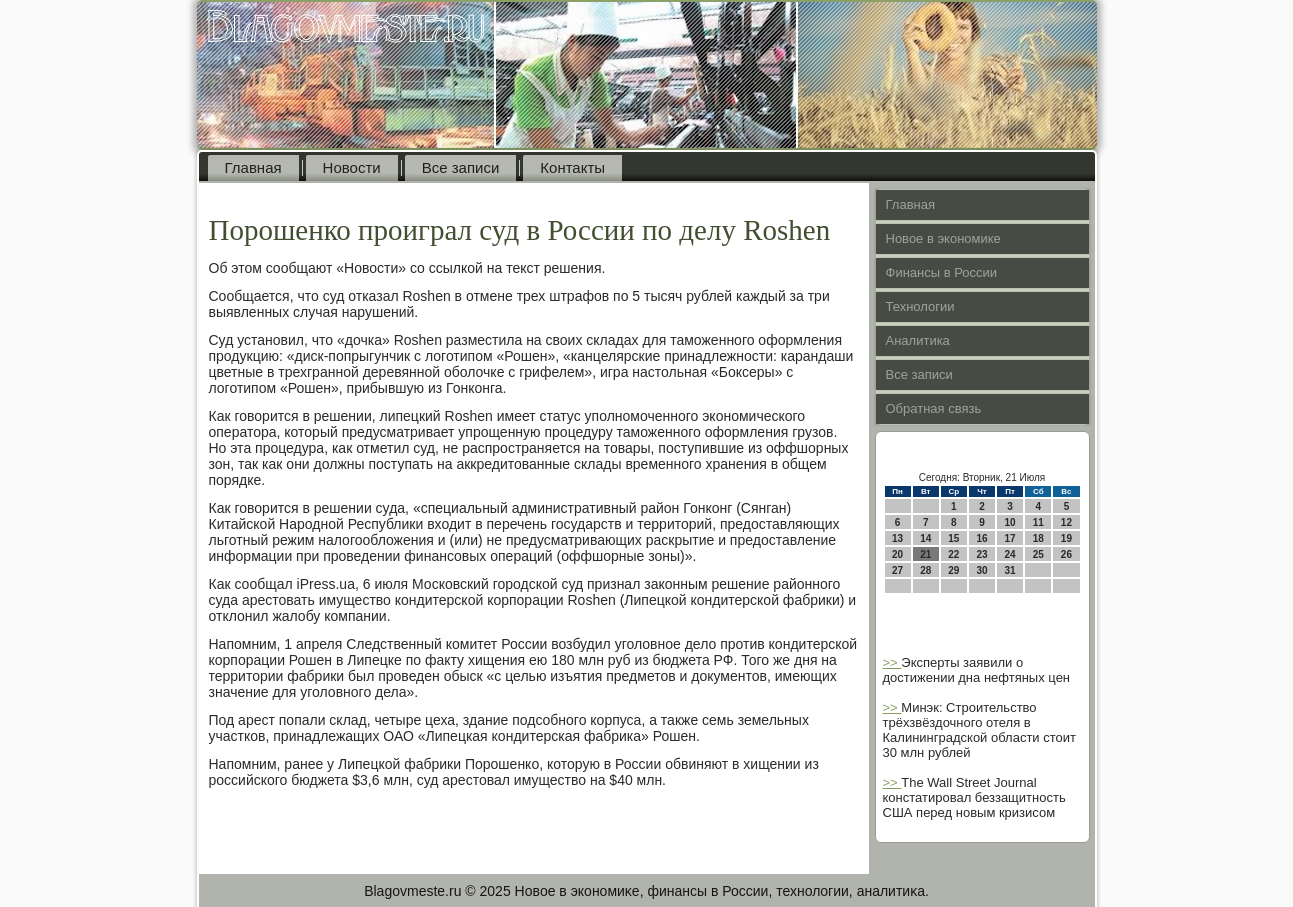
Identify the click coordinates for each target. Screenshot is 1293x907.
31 (1010, 570)
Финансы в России (942, 272)
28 (925, 570)
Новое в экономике (943, 238)
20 (897, 554)
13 (897, 538)
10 (1010, 522)
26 (1066, 554)
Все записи (461, 167)
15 (953, 538)
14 (925, 538)
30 (981, 570)
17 (1010, 538)
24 (1010, 554)
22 (953, 554)
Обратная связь (934, 408)
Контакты (572, 167)
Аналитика (918, 340)
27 (897, 570)
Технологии (920, 306)
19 (1066, 538)
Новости (352, 167)
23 (981, 554)
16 (981, 538)
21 (925, 554)
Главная (253, 167)
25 (1038, 554)
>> (892, 662)
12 (1066, 522)
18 (1038, 538)
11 (1038, 522)
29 (953, 570)
